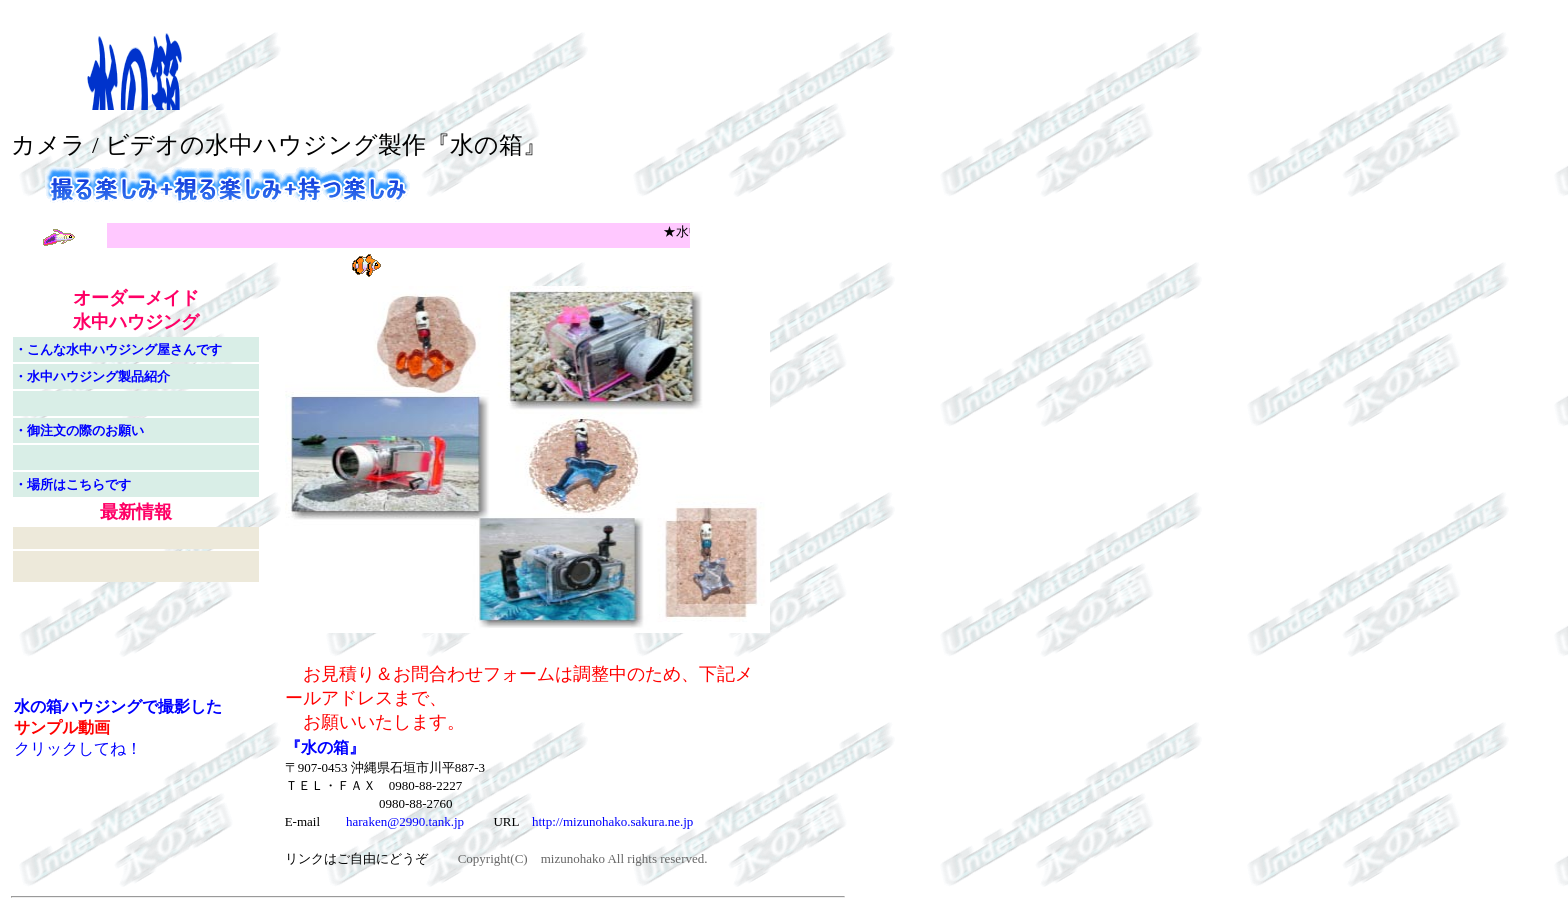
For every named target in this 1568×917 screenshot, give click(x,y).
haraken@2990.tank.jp (405, 821)
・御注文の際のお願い (79, 430)
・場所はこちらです (72, 484)
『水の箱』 (325, 747)
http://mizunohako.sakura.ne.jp (612, 821)
